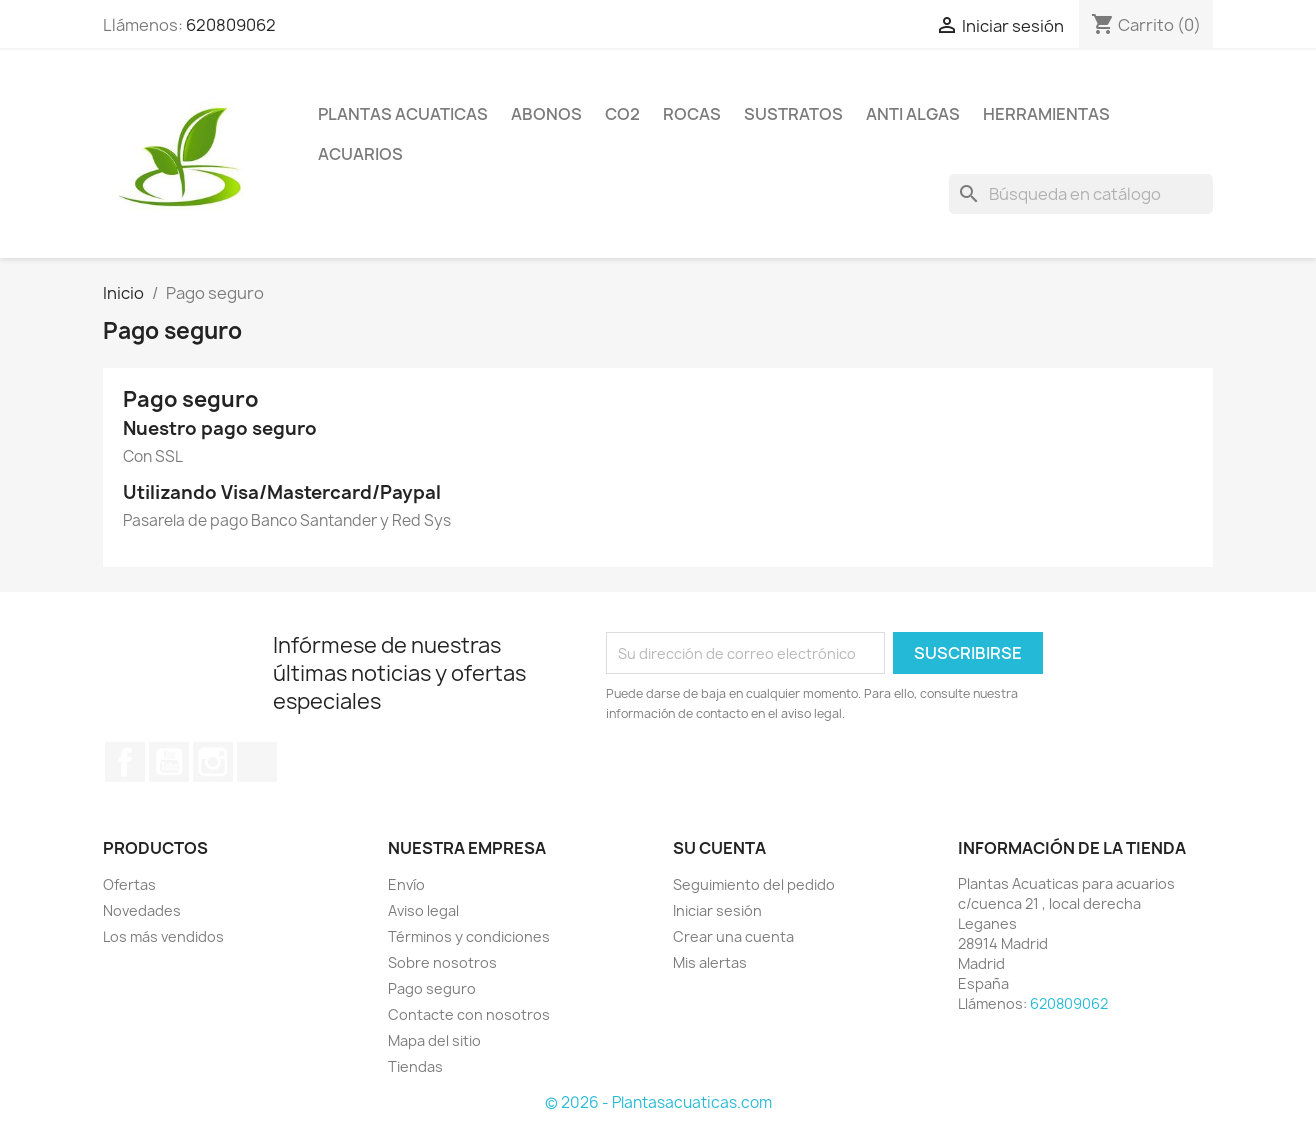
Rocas (692, 114)
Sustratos (793, 114)
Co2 (622, 114)
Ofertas (129, 884)
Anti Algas (913, 114)
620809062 (231, 25)
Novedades (142, 910)
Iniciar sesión (717, 910)
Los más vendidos (163, 936)
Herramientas (1046, 114)
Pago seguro (432, 988)
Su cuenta (719, 848)
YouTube (169, 762)
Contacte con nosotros (469, 1014)
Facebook (125, 762)
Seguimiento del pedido (754, 884)
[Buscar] (1081, 194)
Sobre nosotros (442, 962)
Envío (406, 884)
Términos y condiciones (469, 936)
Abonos (546, 114)
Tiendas (415, 1066)
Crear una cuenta (733, 936)
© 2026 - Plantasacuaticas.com (658, 1102)
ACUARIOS (360, 154)
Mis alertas (710, 962)
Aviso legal (423, 910)
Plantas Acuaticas (403, 114)
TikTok (257, 762)
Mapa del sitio (434, 1040)
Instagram (213, 762)
